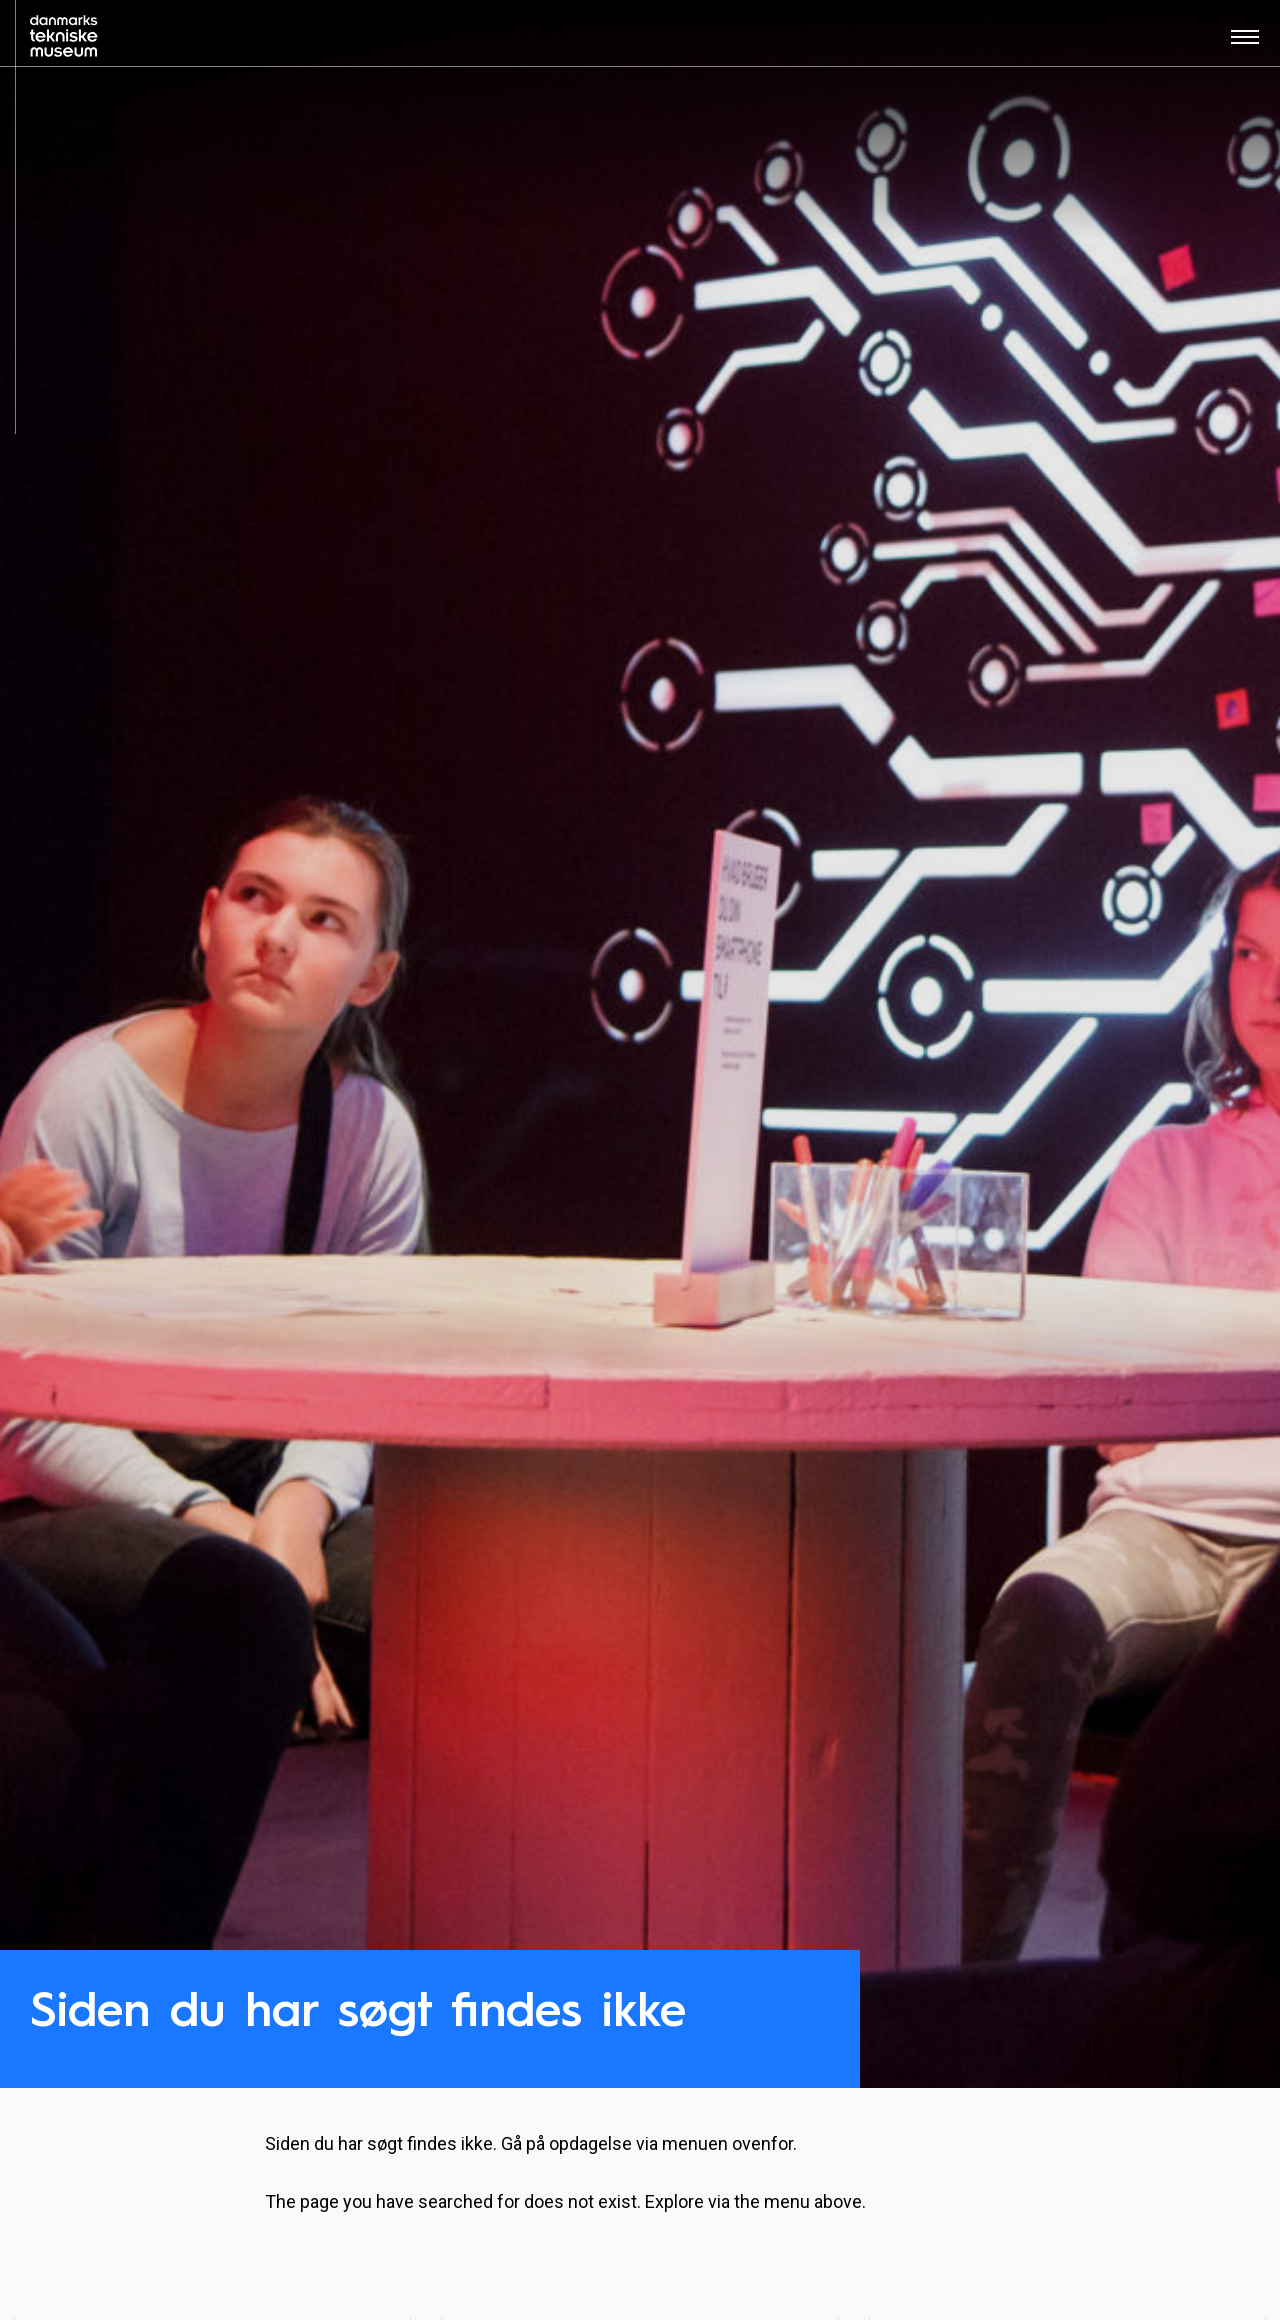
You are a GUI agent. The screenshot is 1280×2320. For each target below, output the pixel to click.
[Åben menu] (1245, 43)
